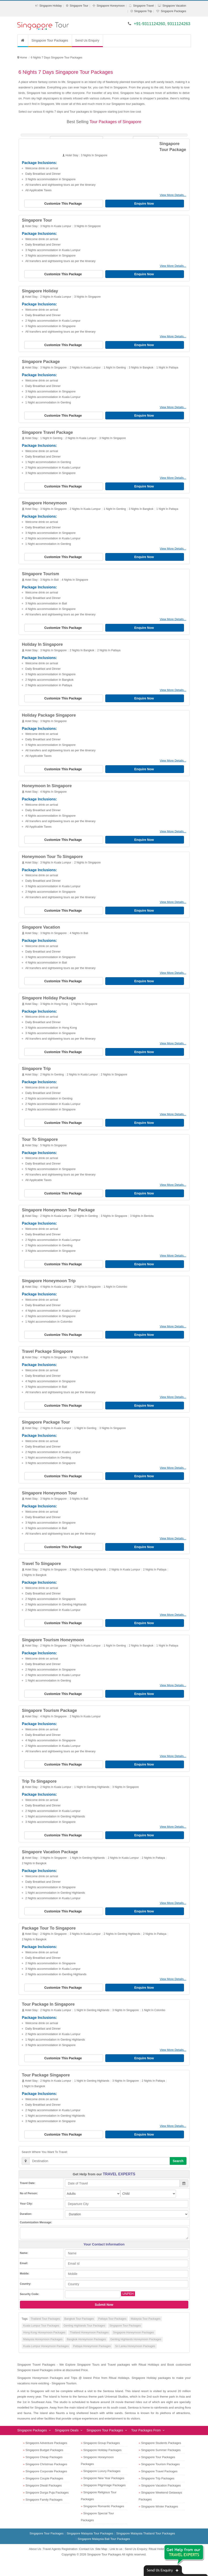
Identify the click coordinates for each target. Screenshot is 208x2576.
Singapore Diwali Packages (43, 2502)
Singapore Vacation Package (50, 1866)
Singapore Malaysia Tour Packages (90, 2550)
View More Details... (173, 195)
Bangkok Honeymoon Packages (86, 2355)
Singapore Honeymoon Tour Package (58, 1219)
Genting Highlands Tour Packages (84, 2342)
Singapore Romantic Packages (103, 2522)
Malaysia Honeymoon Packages (42, 2355)
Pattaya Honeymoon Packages (92, 2362)
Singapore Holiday (50, 5)
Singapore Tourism (40, 577)
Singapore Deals (67, 2447)
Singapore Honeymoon (111, 5)
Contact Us (86, 2565)
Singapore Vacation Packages (161, 2502)
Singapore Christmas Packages (46, 2480)
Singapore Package (41, 363)
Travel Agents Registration (60, 2565)
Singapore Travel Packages (159, 2487)
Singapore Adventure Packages (46, 2459)
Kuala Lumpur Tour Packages (41, 2342)
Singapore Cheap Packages (43, 2473)
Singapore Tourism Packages (160, 2480)
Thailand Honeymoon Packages (89, 2349)
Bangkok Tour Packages (79, 2335)
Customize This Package (63, 203)
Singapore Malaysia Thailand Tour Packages (145, 2550)
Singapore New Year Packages (103, 2494)
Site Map (101, 2565)
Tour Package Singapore (46, 2091)
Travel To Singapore (41, 1575)
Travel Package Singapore (47, 1361)
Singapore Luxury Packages (102, 2487)
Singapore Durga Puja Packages (47, 2509)
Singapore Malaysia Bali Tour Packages (104, 2555)
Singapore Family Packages (43, 2516)
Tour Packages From (146, 2447)
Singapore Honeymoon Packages (133, 2349)
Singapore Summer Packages (161, 2466)
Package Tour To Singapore (49, 1943)
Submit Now (104, 2321)
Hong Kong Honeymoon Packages (44, 2349)
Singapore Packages (173, 11)
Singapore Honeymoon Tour (49, 1504)
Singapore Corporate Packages (46, 2487)
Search (178, 2177)
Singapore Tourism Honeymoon (53, 1652)
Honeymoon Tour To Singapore (52, 862)
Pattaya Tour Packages (112, 2335)
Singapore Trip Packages (157, 2495)
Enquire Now (144, 203)
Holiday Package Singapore (49, 720)
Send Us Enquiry (87, 40)
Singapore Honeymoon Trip (49, 1290)
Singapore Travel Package (47, 434)
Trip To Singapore (39, 1794)
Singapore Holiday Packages (102, 2466)
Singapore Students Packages (161, 2459)
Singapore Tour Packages (50, 40)
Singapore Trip (143, 11)
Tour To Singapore (40, 1147)
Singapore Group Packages (101, 2459)
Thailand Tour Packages (45, 2335)
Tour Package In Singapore (48, 2019)
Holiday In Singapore (42, 648)
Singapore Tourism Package (49, 1723)
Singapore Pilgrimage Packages (104, 2501)
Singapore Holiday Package (49, 1005)
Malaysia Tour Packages (145, 2335)
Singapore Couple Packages (44, 2495)
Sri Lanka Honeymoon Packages (135, 2362)
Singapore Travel (143, 5)
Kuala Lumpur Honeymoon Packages (46, 2362)
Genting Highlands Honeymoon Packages (135, 2355)
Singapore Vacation (174, 5)
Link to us (116, 2565)
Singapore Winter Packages (159, 2523)
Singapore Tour (79, 5)
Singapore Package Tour (46, 1433)
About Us (35, 2565)
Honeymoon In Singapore (47, 791)
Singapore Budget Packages (44, 2466)
